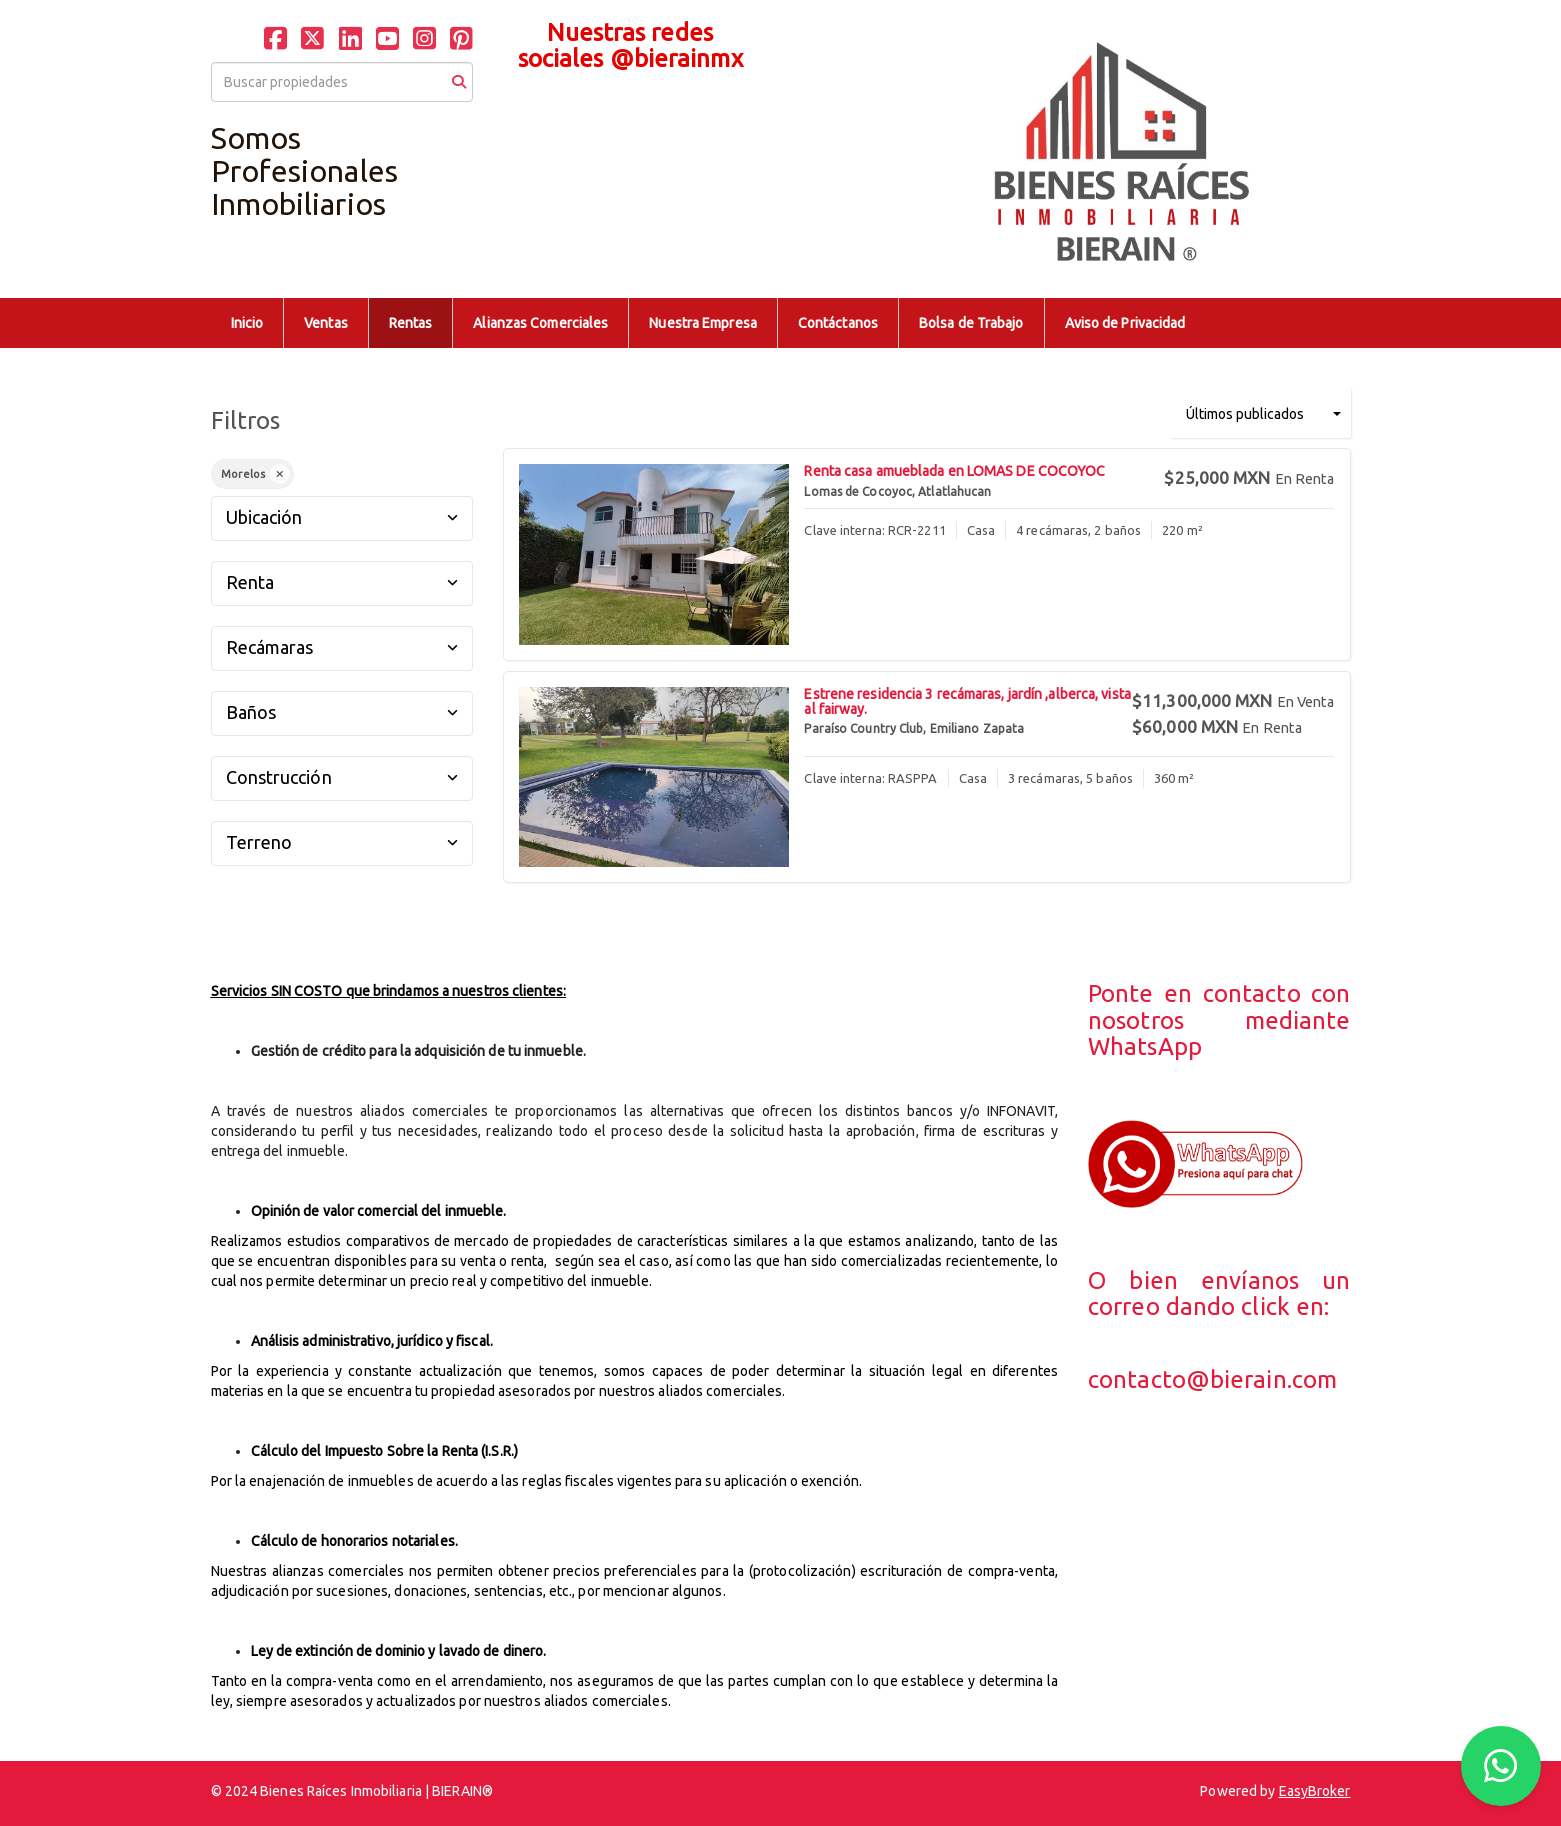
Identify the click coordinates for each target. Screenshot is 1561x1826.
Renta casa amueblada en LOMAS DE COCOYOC (954, 471)
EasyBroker (1315, 1791)
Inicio (247, 323)
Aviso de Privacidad (1125, 323)
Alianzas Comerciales (540, 323)
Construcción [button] (342, 777)
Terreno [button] (342, 842)
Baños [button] (342, 712)
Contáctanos (838, 323)
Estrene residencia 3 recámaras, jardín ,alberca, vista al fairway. (967, 701)
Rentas (411, 323)
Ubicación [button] (342, 517)
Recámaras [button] (342, 647)
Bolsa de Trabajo (971, 323)
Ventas (326, 323)
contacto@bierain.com (1212, 1379)
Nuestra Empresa (703, 323)
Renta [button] (342, 582)
